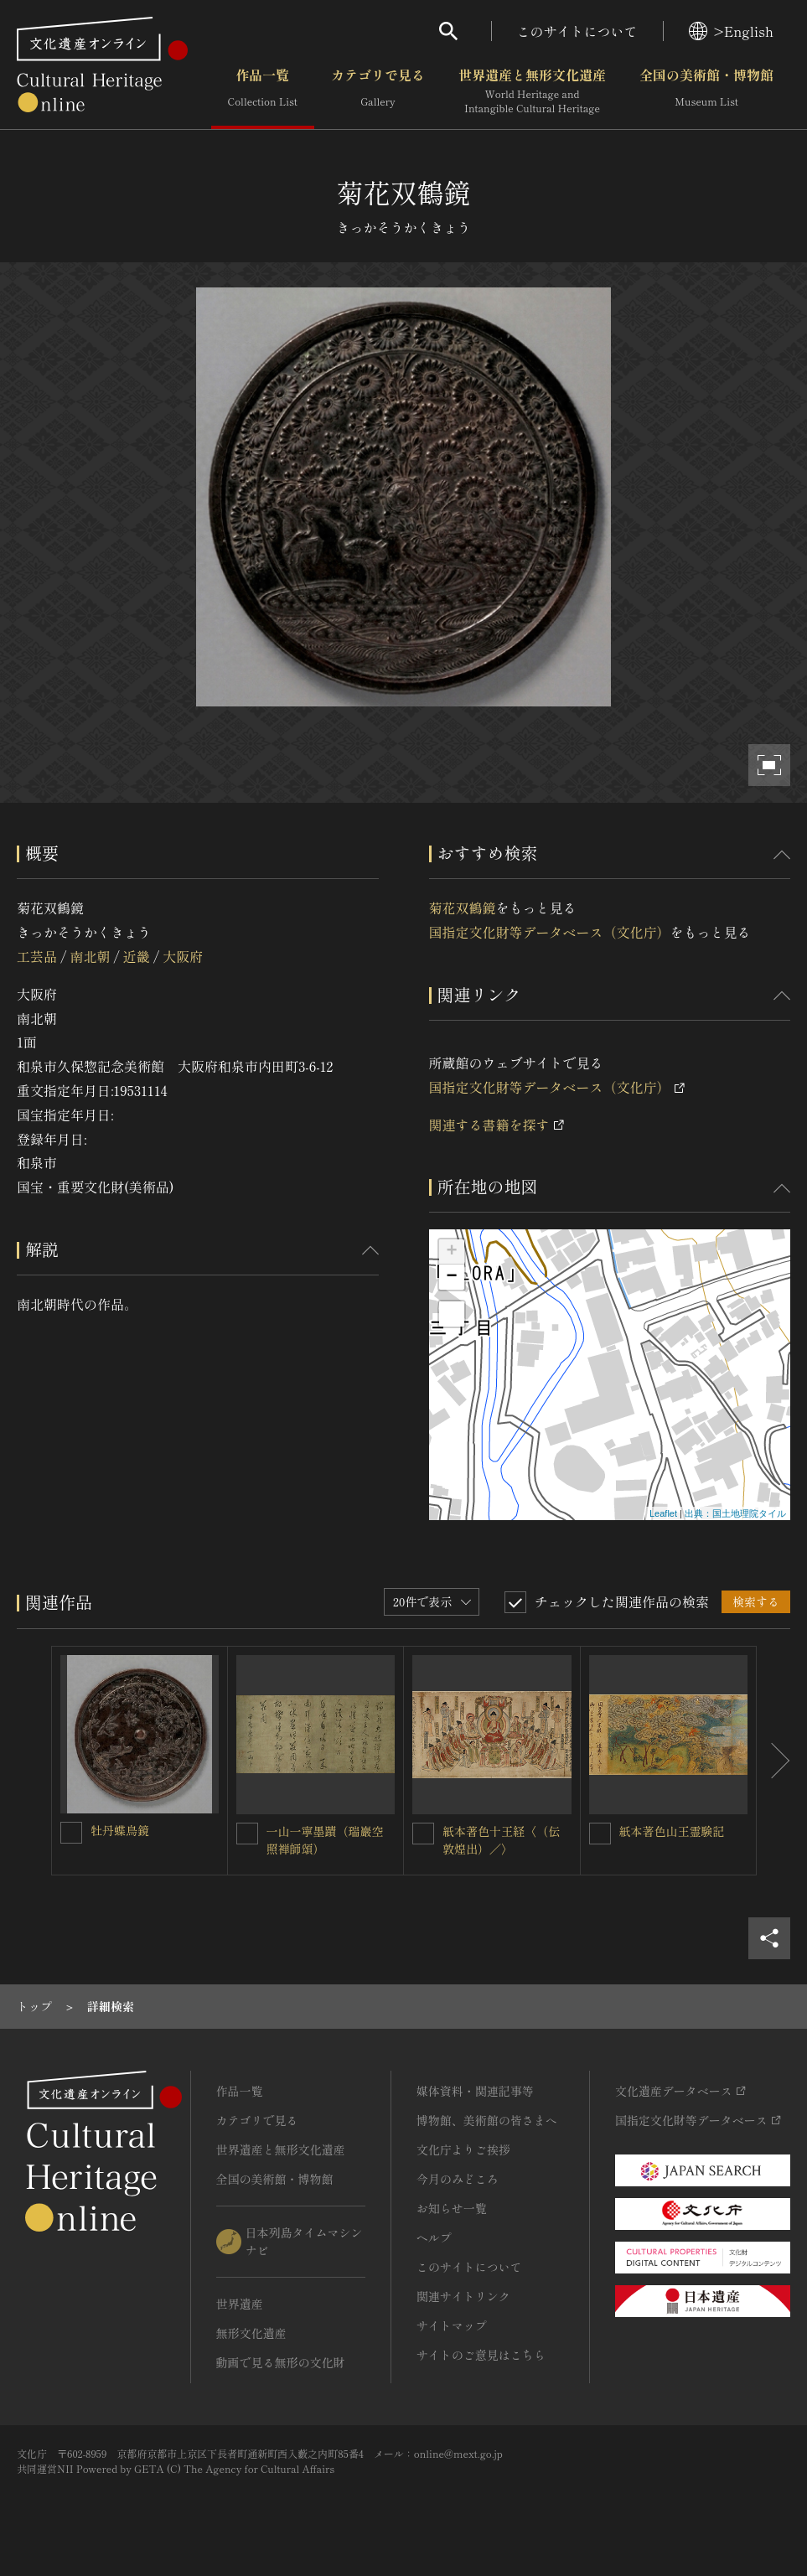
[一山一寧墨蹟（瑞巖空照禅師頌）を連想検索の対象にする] (247, 1833)
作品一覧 (262, 91)
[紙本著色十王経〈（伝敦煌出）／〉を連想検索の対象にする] (423, 1833)
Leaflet (663, 1513)
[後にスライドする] (773, 1760)
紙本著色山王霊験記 (672, 1831)
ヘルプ (434, 2237)
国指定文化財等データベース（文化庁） (549, 932)
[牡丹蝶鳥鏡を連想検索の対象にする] (71, 1833)
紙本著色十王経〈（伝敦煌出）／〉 (501, 1840)
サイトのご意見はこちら (481, 2354)
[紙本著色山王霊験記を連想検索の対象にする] (600, 1833)
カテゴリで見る (378, 91)
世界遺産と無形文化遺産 (532, 91)
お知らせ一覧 (451, 2208)
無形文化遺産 (251, 2333)
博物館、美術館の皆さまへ (486, 2120)
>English (731, 31)
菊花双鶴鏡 (462, 907)
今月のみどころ (457, 2178)
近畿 (136, 956)
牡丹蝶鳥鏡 (120, 1830)
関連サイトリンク (463, 2296)
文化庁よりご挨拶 (463, 2149)
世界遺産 (239, 2303)
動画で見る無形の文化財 (280, 2362)
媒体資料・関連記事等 (475, 2090)
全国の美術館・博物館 (706, 91)
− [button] (451, 1277)
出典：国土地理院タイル (735, 1513)
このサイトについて (577, 31)
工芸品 (37, 956)
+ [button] (451, 1252)
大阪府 (183, 956)
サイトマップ (451, 2325)
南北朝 (90, 956)
